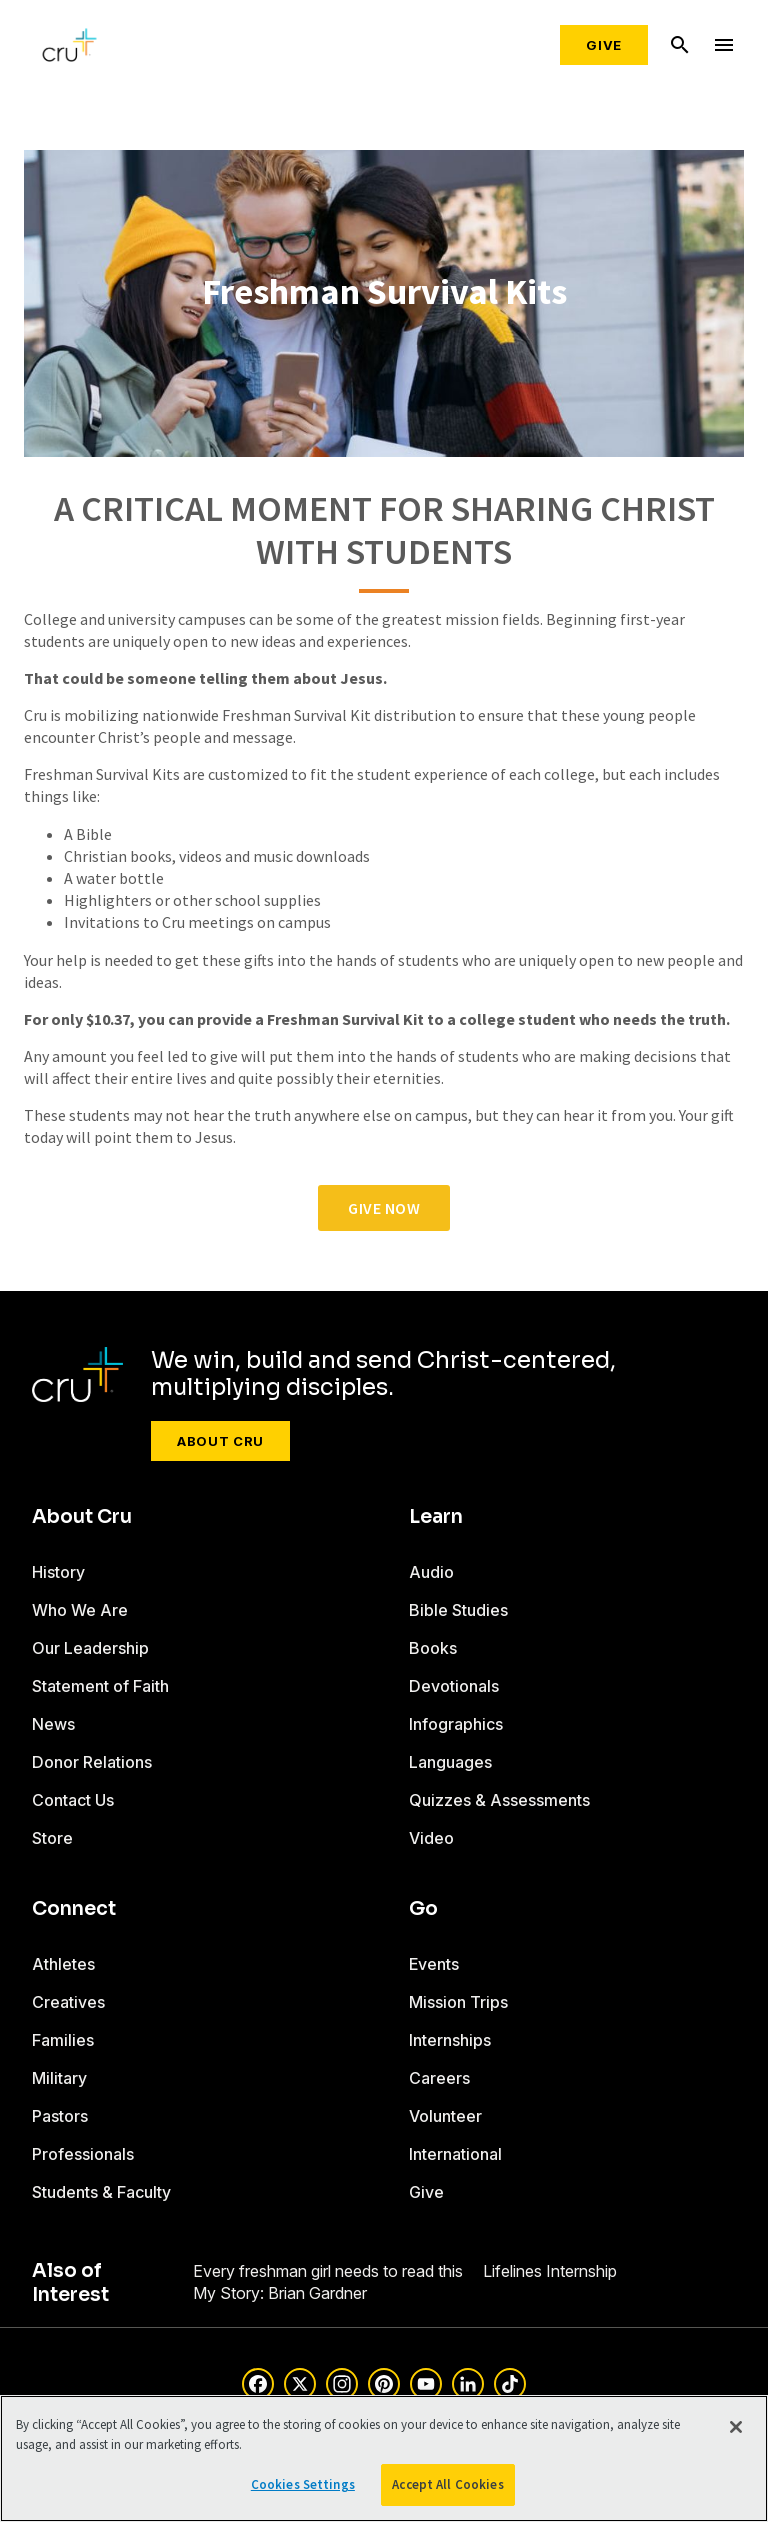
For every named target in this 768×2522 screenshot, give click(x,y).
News (53, 1724)
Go (423, 1909)
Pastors (60, 2116)
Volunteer (445, 2116)
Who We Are (80, 1610)
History (58, 1572)
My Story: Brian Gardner (280, 2293)
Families (63, 2040)
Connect (74, 1909)
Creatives (68, 2002)
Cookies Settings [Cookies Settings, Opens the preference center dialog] (303, 2484)
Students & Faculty (101, 2192)
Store (52, 1838)
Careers (439, 2078)
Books (433, 1648)
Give (604, 45)
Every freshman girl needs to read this (328, 2271)
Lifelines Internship (550, 2271)
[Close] (736, 2427)
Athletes (63, 1964)
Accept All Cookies (447, 2484)
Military (59, 2078)
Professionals (83, 2154)
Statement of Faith (100, 1686)
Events (434, 1964)
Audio (431, 1572)
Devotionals (454, 1686)
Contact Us (73, 1800)
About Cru (220, 1441)
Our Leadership (90, 1648)
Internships (450, 2040)
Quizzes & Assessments (499, 1800)
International (455, 2154)
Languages (450, 1762)
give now (384, 1208)
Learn (436, 1517)
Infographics (456, 1724)
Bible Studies (458, 1610)
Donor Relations (92, 1762)
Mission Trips (458, 2002)
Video (431, 1838)
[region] (384, 2458)
